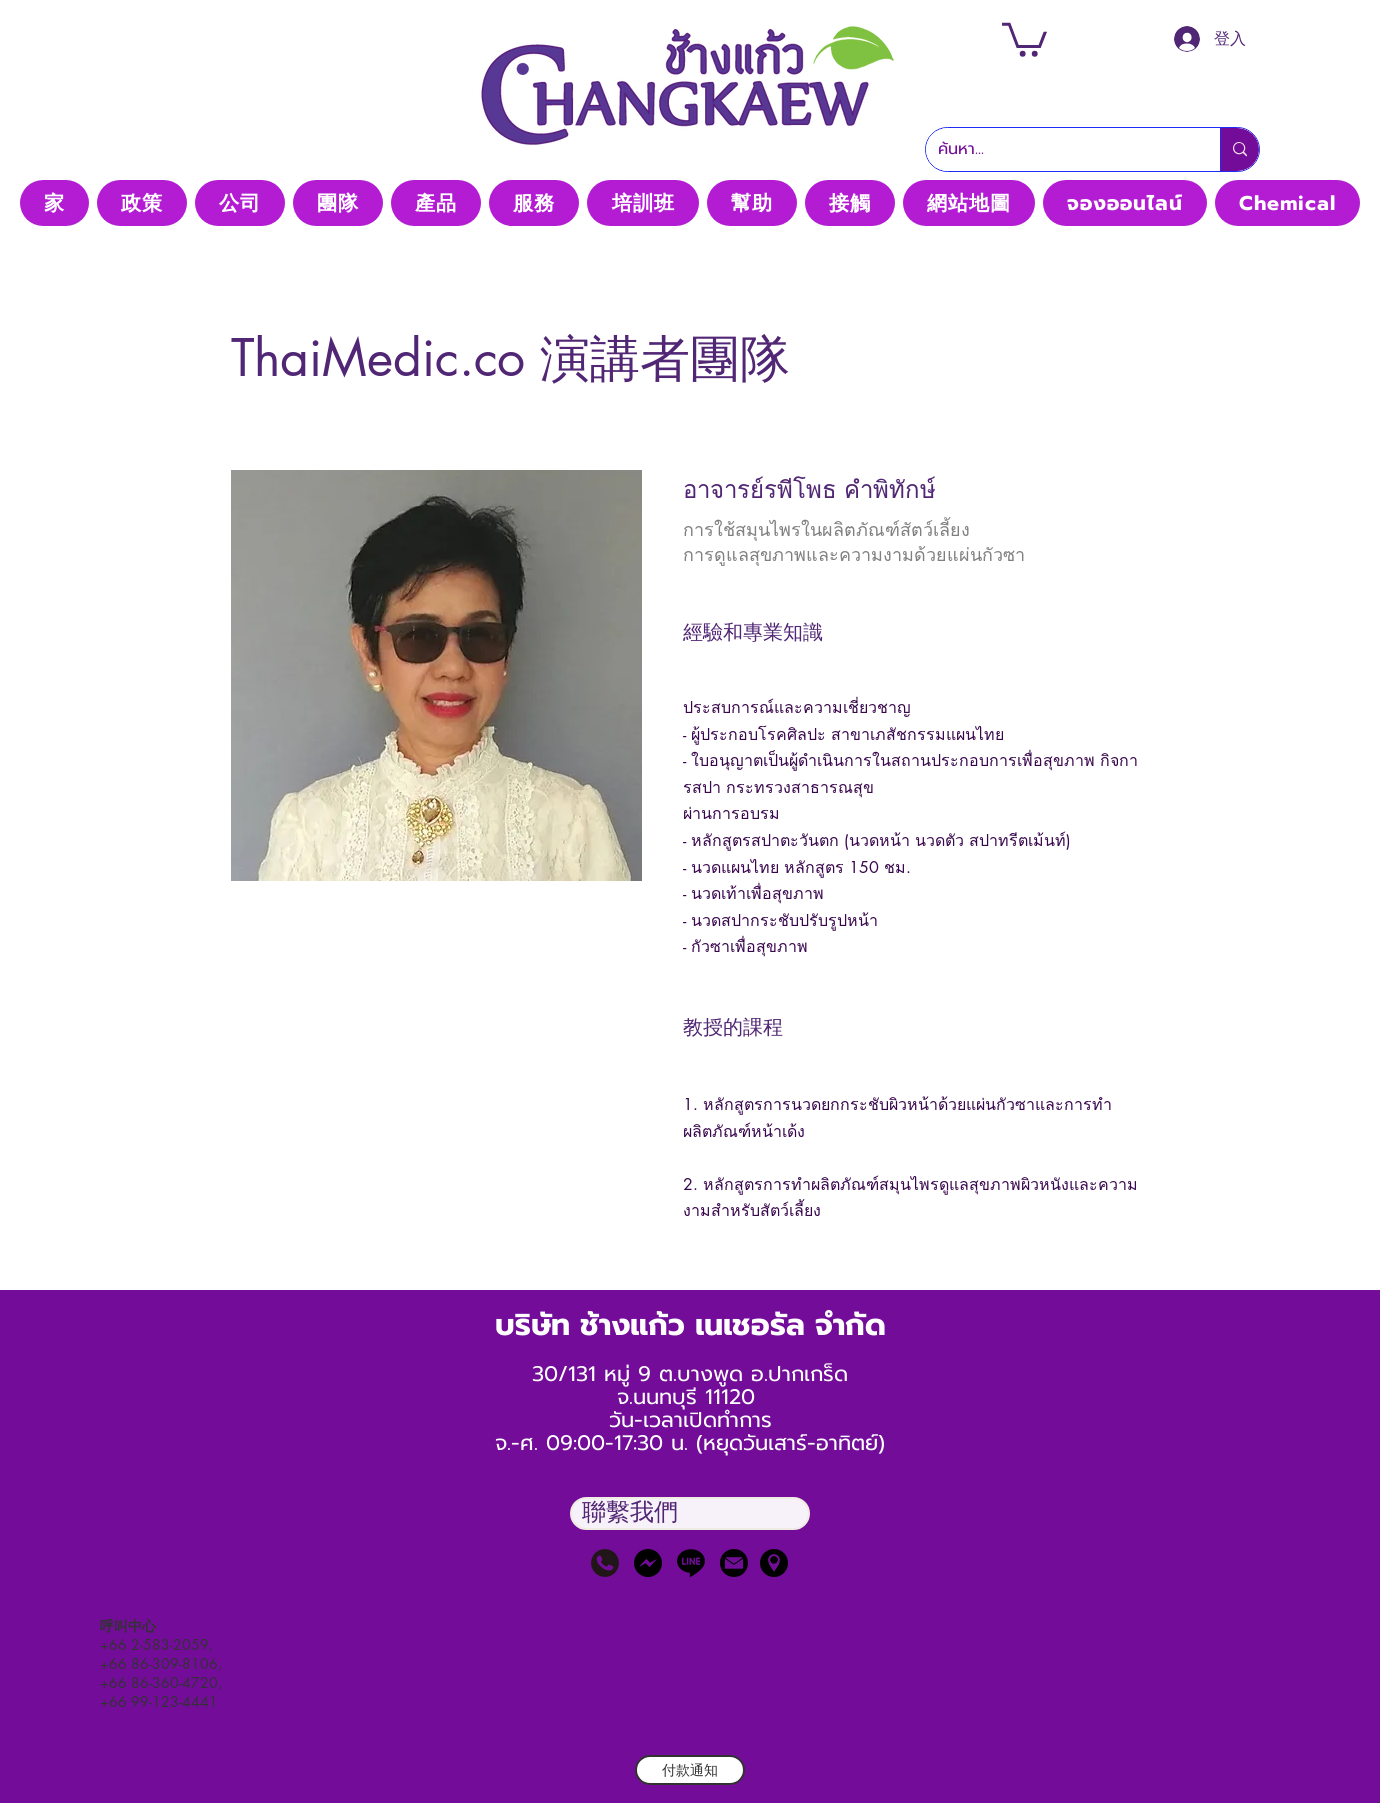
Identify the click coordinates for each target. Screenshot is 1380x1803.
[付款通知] (690, 1770)
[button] (1024, 38)
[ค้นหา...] (1058, 149)
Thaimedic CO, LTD (689, 167)
